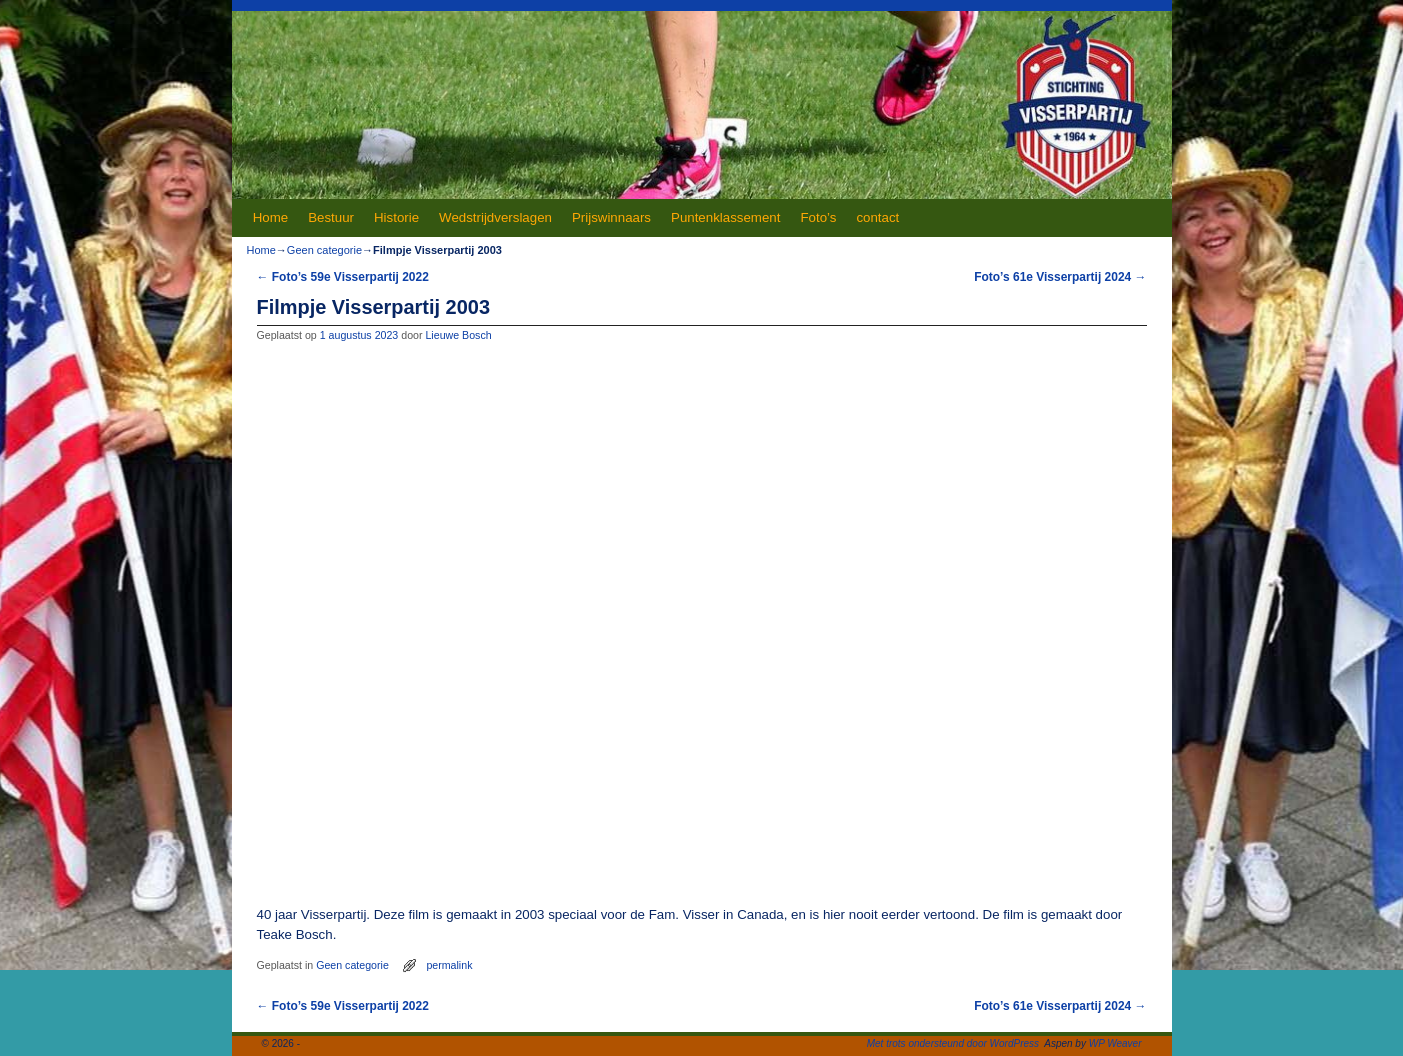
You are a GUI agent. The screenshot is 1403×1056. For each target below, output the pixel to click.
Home (270, 217)
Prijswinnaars (611, 217)
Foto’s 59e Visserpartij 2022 (343, 277)
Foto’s (818, 217)
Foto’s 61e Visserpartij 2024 (1060, 277)
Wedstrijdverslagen (495, 217)
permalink (449, 965)
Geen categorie (324, 250)
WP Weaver (1115, 1043)
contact (877, 217)
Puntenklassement (725, 217)
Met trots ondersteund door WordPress (953, 1043)
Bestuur (331, 217)
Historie (396, 217)
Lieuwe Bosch (458, 335)
